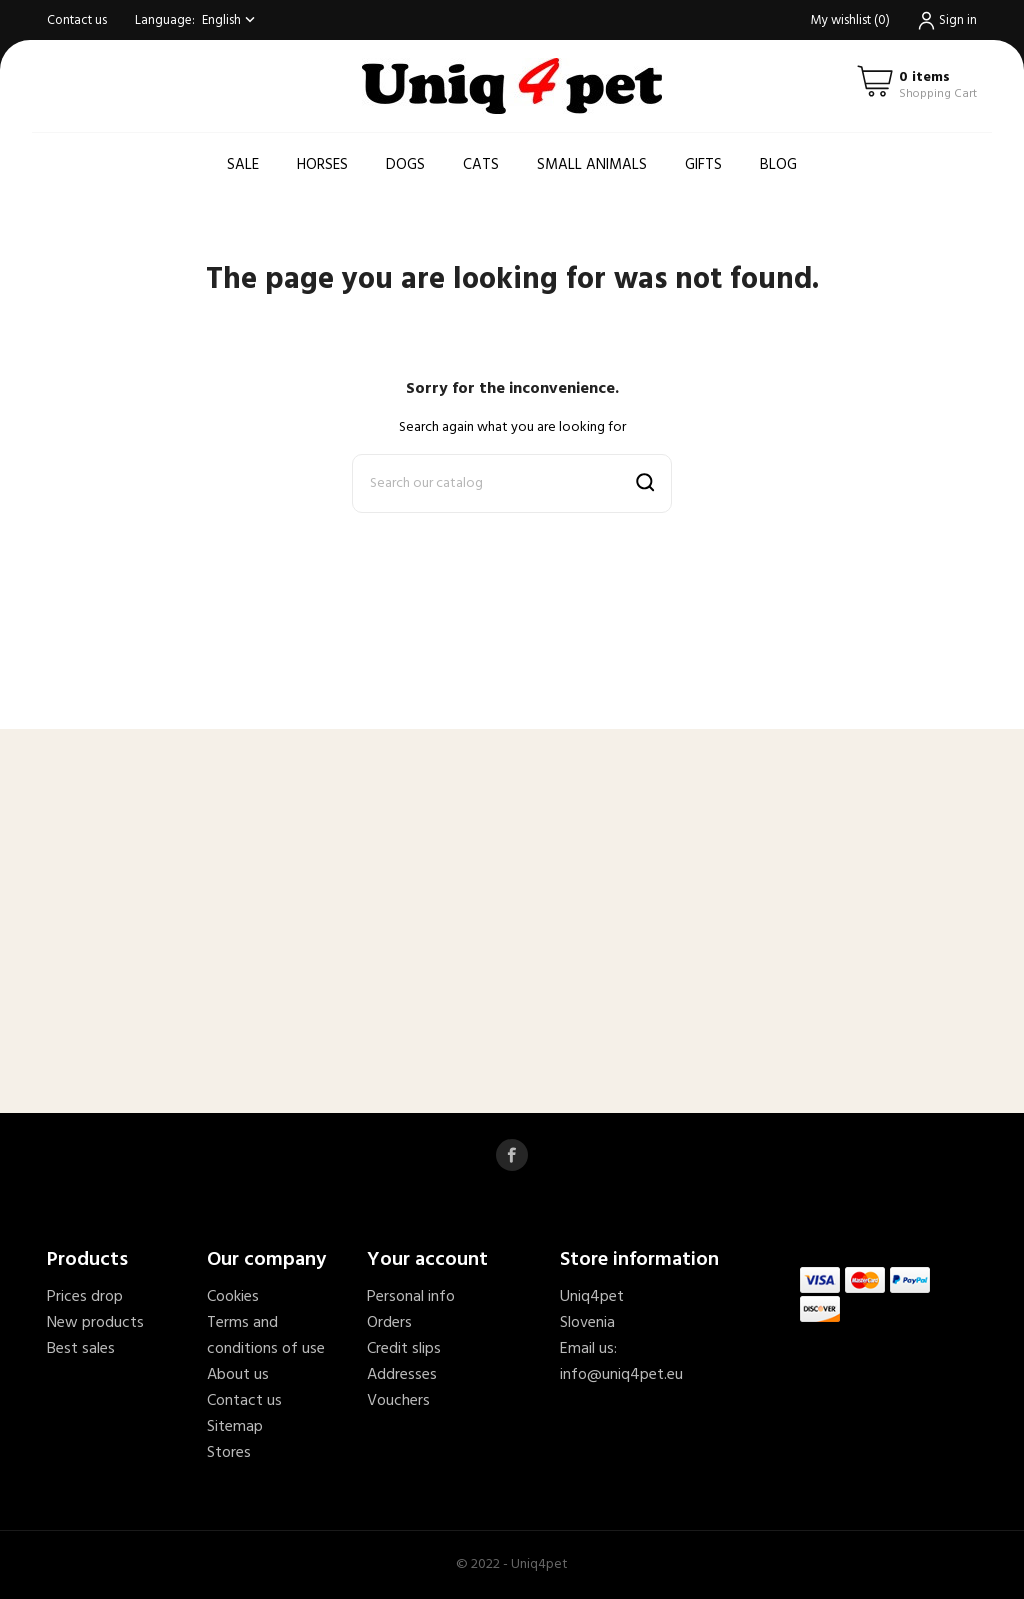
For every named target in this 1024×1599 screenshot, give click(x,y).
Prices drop (85, 1297)
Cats (481, 165)
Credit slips (404, 1349)
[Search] (512, 483)
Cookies (233, 1297)
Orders (389, 1323)
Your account (427, 1260)
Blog (778, 165)
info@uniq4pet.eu (621, 1375)
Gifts (703, 165)
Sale (243, 165)
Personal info (411, 1297)
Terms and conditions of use (266, 1336)
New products (95, 1323)
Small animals (592, 165)
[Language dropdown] (230, 20)
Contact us (77, 20)
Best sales (81, 1349)
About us (238, 1375)
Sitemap (235, 1427)
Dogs (405, 165)
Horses (322, 165)
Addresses (402, 1375)
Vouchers (398, 1401)
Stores (229, 1453)
